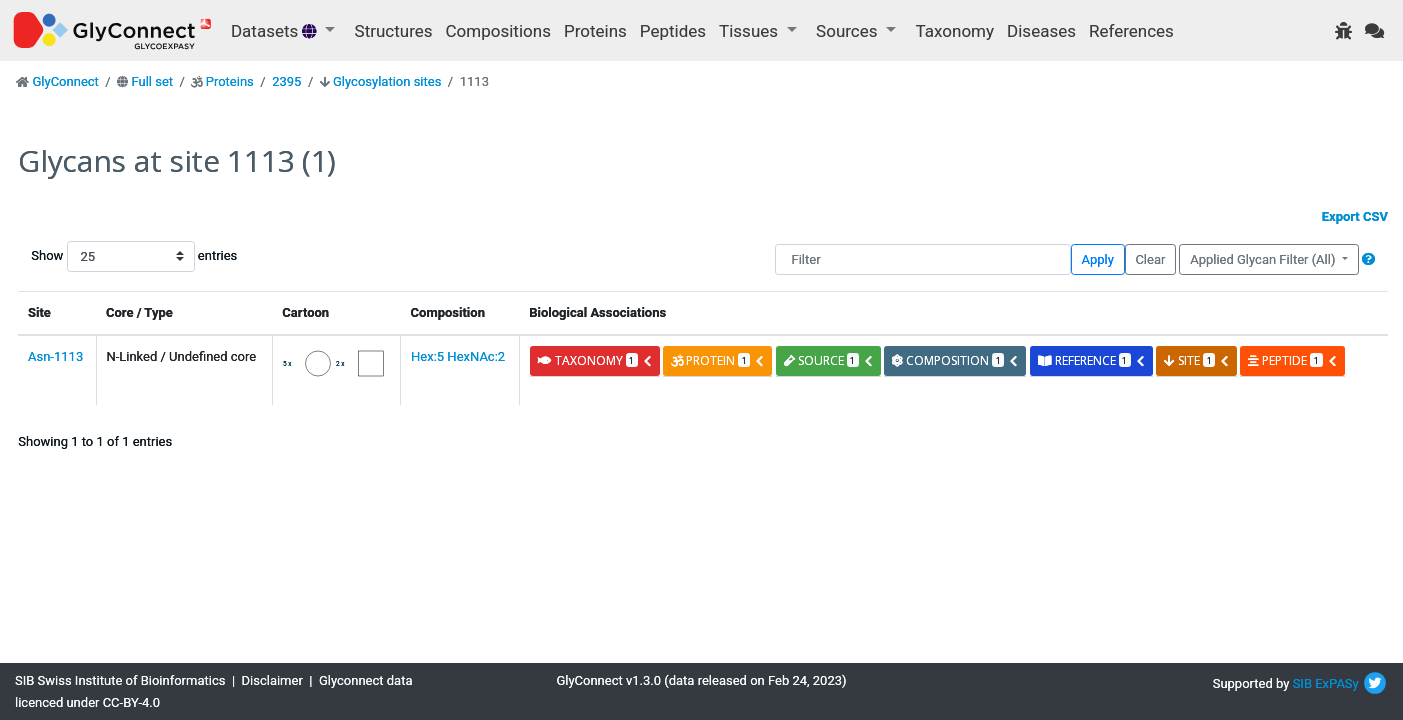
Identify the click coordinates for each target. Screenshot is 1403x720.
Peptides (673, 31)
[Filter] (922, 259)
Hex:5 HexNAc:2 (458, 356)
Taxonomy (955, 31)
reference (1092, 360)
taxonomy (595, 360)
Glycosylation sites (387, 81)
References (1131, 31)
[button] (1368, 259)
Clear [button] (1150, 259)
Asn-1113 (55, 356)
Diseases (1041, 31)
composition (955, 360)
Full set (152, 81)
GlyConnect (65, 81)
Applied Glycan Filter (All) (1264, 259)
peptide (1292, 360)
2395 (286, 81)
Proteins (595, 31)
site (1197, 360)
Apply (1098, 259)
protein (718, 360)
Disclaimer (272, 680)
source (829, 360)
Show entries (95, 256)
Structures (394, 31)
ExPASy (1337, 683)
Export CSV (1355, 216)
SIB (1302, 683)
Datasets (276, 31)
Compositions (498, 31)
